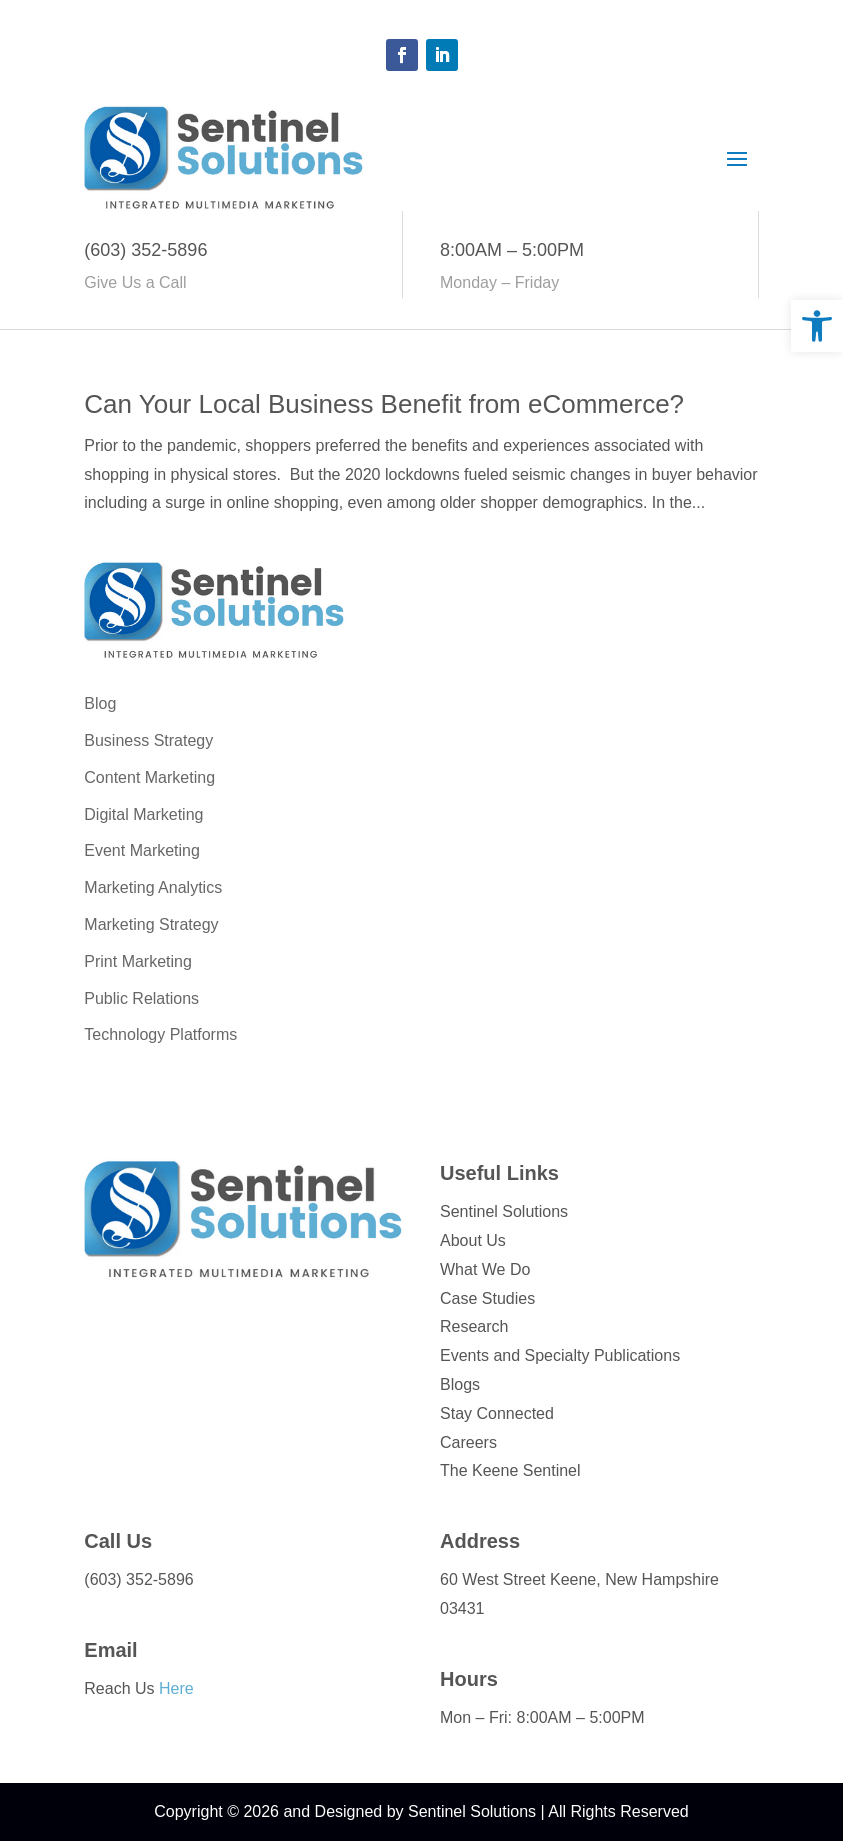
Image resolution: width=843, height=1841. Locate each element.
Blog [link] (100, 703)
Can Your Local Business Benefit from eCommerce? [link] (384, 404)
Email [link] (110, 1650)
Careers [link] (468, 1442)
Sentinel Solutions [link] (504, 1211)
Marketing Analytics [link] (153, 887)
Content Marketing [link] (149, 777)
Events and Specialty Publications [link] (560, 1355)
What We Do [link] (485, 1269)
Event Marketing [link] (142, 850)
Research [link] (474, 1326)
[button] (402, 55)
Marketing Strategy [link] (151, 924)
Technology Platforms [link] (160, 1034)
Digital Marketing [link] (143, 814)
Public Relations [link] (141, 998)
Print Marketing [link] (138, 961)
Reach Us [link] (138, 1688)
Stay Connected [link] (497, 1413)
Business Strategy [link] (148, 740)
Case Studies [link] (487, 1298)
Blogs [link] (460, 1384)
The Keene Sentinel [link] (510, 1470)
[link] (817, 326)
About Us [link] (473, 1240)
